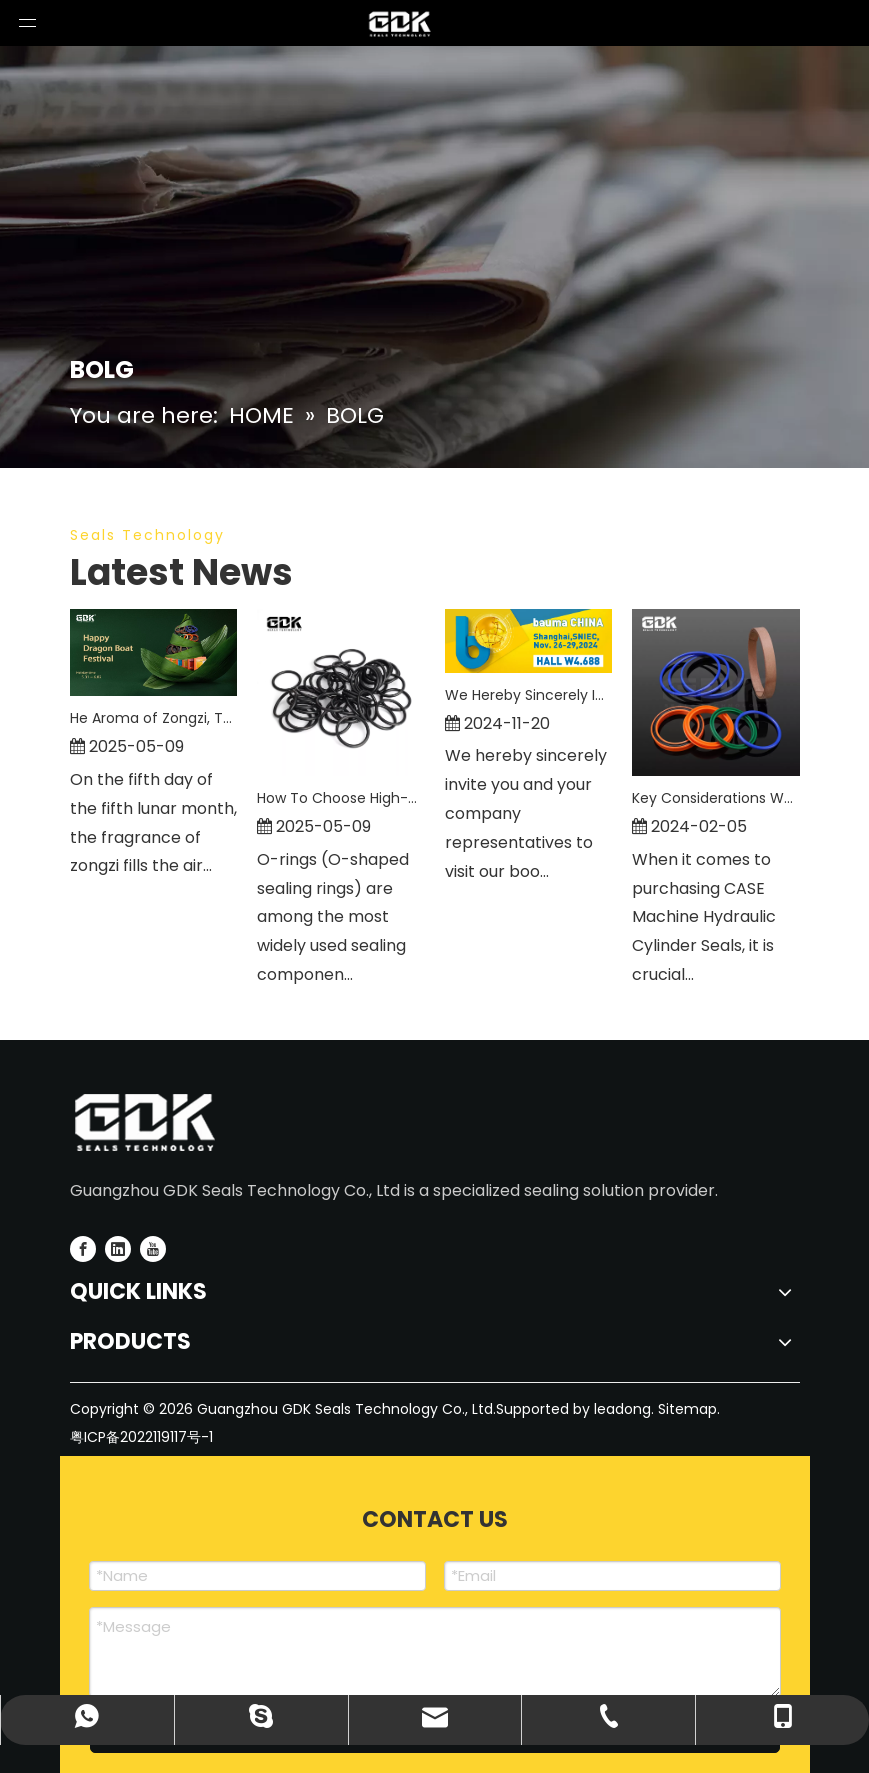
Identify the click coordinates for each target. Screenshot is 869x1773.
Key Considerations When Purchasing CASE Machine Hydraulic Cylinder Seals (716, 798)
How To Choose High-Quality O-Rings (341, 798)
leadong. (622, 1409)
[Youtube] (153, 1249)
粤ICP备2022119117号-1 (141, 1437)
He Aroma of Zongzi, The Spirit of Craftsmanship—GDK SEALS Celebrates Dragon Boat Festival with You (154, 718)
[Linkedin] (118, 1249)
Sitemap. (689, 1409)
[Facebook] (83, 1249)
